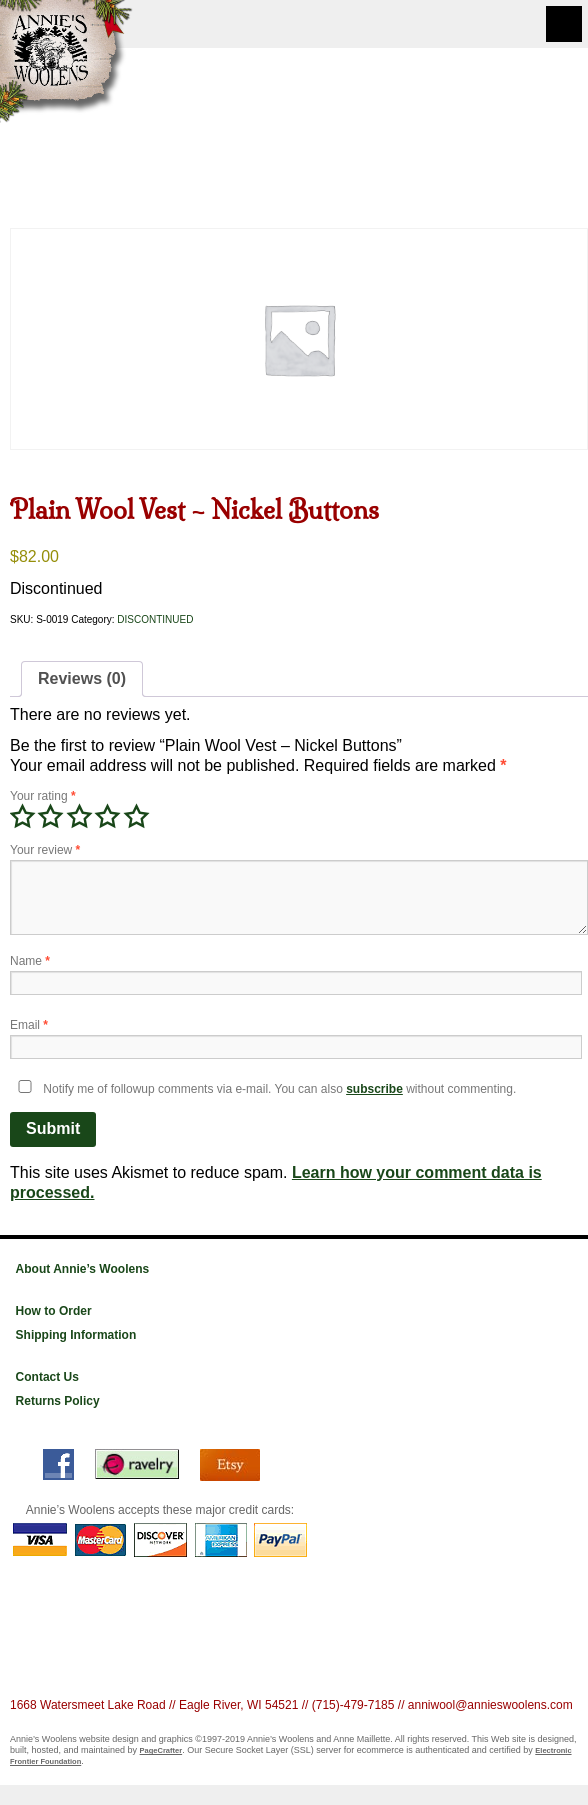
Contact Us (47, 1377)
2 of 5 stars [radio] (50, 817)
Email (29, 1025)
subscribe (374, 1089)
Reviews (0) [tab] (82, 678)
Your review (45, 850)
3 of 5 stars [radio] (79, 817)
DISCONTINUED (155, 619)
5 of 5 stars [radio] (136, 817)
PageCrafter (161, 1750)
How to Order (54, 1311)
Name (30, 961)
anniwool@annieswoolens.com (490, 1705)
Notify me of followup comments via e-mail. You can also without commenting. (263, 1089)
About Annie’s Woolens (83, 1269)
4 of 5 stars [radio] (107, 817)
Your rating (43, 796)
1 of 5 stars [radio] (22, 817)
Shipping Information (76, 1335)
